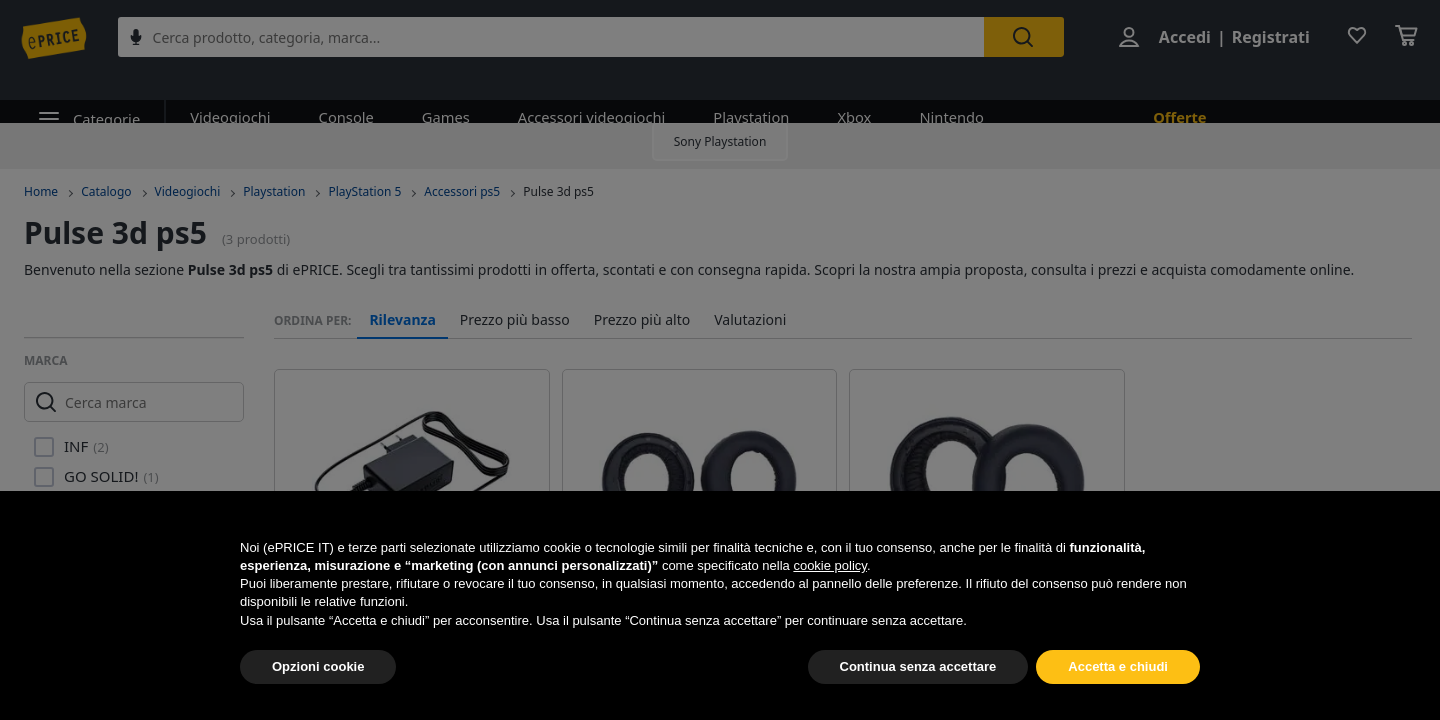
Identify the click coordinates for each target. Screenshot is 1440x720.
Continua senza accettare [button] (918, 666)
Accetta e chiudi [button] (1118, 666)
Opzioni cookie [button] (318, 666)
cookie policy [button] (829, 565)
